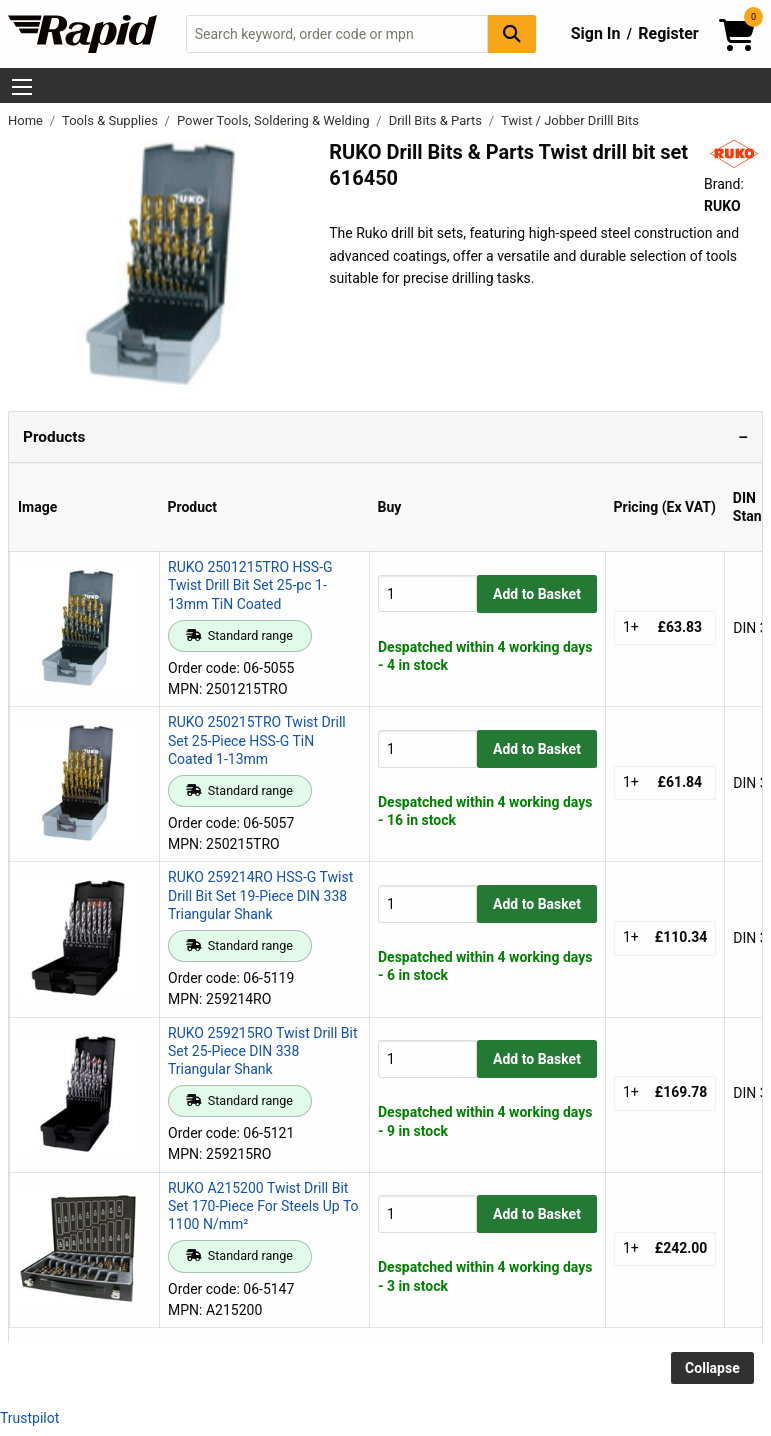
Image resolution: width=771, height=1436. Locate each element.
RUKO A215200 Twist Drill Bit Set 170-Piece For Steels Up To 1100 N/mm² (263, 1206)
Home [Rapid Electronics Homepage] (27, 120)
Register (668, 33)
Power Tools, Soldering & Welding (275, 120)
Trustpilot (29, 1418)
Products (54, 437)
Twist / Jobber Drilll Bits (570, 120)
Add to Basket (537, 594)
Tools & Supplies (111, 120)
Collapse (712, 1368)
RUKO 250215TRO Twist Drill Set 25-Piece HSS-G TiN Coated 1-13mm (257, 740)
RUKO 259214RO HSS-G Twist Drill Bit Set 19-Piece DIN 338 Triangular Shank (260, 895)
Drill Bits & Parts (437, 120)
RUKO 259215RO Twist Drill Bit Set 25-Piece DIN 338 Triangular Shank (263, 1051)
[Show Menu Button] (22, 87)
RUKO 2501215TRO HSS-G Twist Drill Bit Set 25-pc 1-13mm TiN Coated (250, 585)
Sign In (596, 33)
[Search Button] (512, 33)
